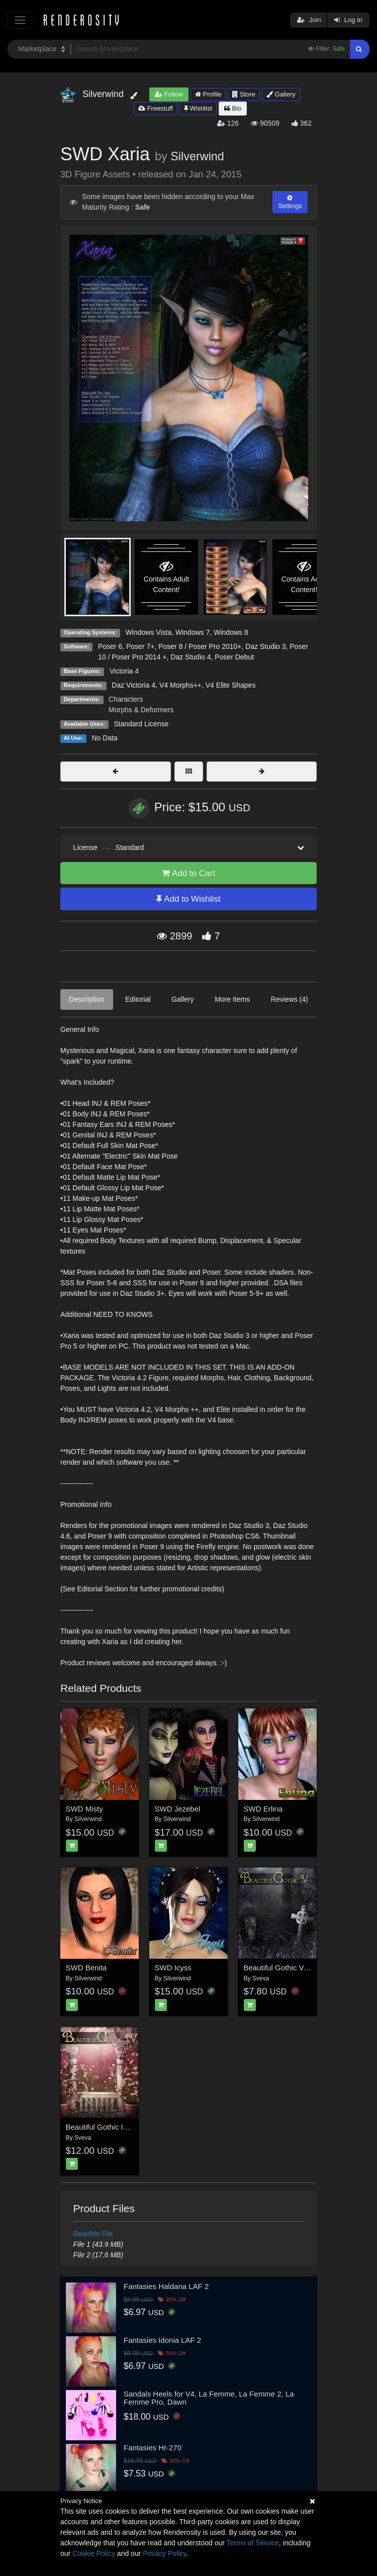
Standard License (141, 724)
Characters (126, 699)
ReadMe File (93, 2234)
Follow (169, 94)
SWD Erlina (263, 1808)
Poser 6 (110, 646)
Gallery (281, 94)
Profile (208, 94)
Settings (290, 202)
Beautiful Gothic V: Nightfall (289, 1967)
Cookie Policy (93, 2553)
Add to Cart (188, 873)
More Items (232, 999)
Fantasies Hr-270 (152, 2447)
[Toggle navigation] (20, 20)
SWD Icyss (173, 1967)
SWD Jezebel (178, 1808)
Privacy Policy (164, 2553)
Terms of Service (253, 2543)
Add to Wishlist (188, 899)
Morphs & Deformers (141, 710)
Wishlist (198, 108)
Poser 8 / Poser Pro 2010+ (199, 646)
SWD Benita (86, 1967)
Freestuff (155, 108)
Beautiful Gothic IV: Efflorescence (122, 2127)
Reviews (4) (289, 999)
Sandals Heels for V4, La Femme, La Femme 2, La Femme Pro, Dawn (209, 2398)
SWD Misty (84, 1808)
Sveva (260, 1978)
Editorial (138, 999)
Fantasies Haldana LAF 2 (166, 2286)
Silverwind (197, 156)
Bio (232, 108)
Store (243, 94)
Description (86, 999)
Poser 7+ (140, 646)
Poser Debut (234, 657)
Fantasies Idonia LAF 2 (162, 2340)
